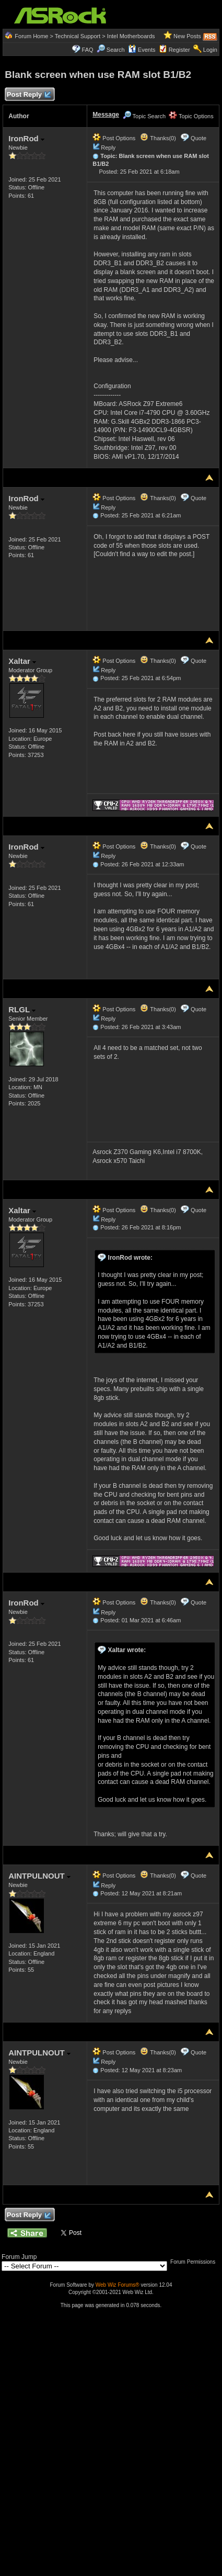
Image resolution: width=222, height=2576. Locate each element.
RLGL (22, 1009)
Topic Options (191, 116)
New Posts (187, 36)
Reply (108, 147)
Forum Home (31, 36)
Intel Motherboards (131, 36)
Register (179, 50)
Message (105, 114)
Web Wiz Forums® (117, 2285)
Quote (198, 138)
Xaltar (22, 661)
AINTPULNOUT (39, 1875)
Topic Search (144, 116)
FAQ (88, 50)
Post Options (113, 138)
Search (116, 50)
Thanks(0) (158, 138)
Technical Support (77, 36)
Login (210, 50)
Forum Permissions (195, 2262)
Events (142, 50)
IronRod (26, 138)
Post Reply (28, 95)
